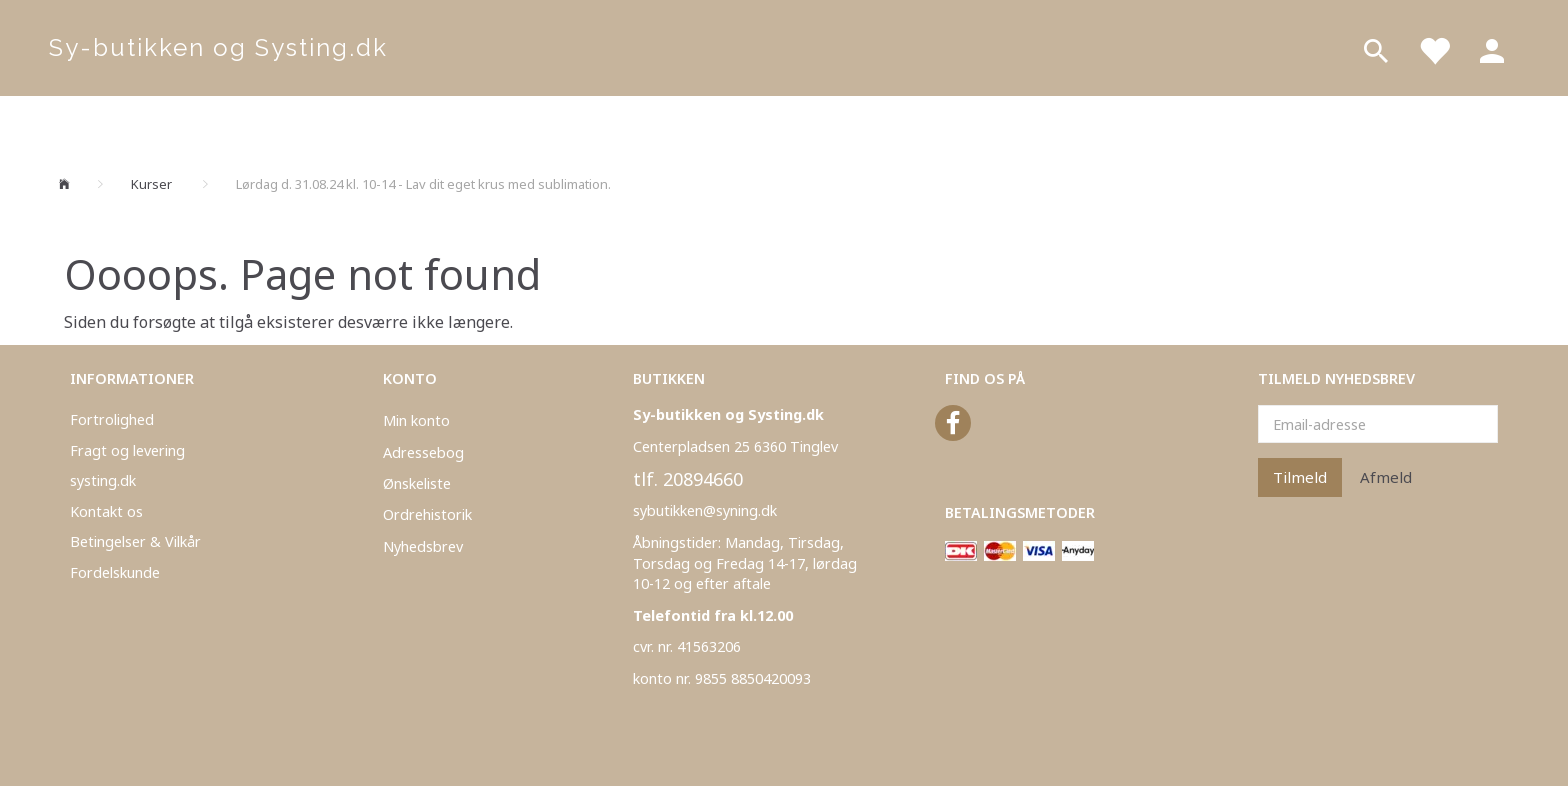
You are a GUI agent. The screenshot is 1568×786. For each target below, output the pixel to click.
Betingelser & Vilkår (135, 541)
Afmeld (1386, 477)
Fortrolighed (112, 419)
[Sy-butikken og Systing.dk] (218, 48)
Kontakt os (106, 511)
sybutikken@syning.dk (705, 510)
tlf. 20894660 (688, 479)
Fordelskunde (115, 572)
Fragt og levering (127, 450)
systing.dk (103, 480)
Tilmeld (1300, 477)
